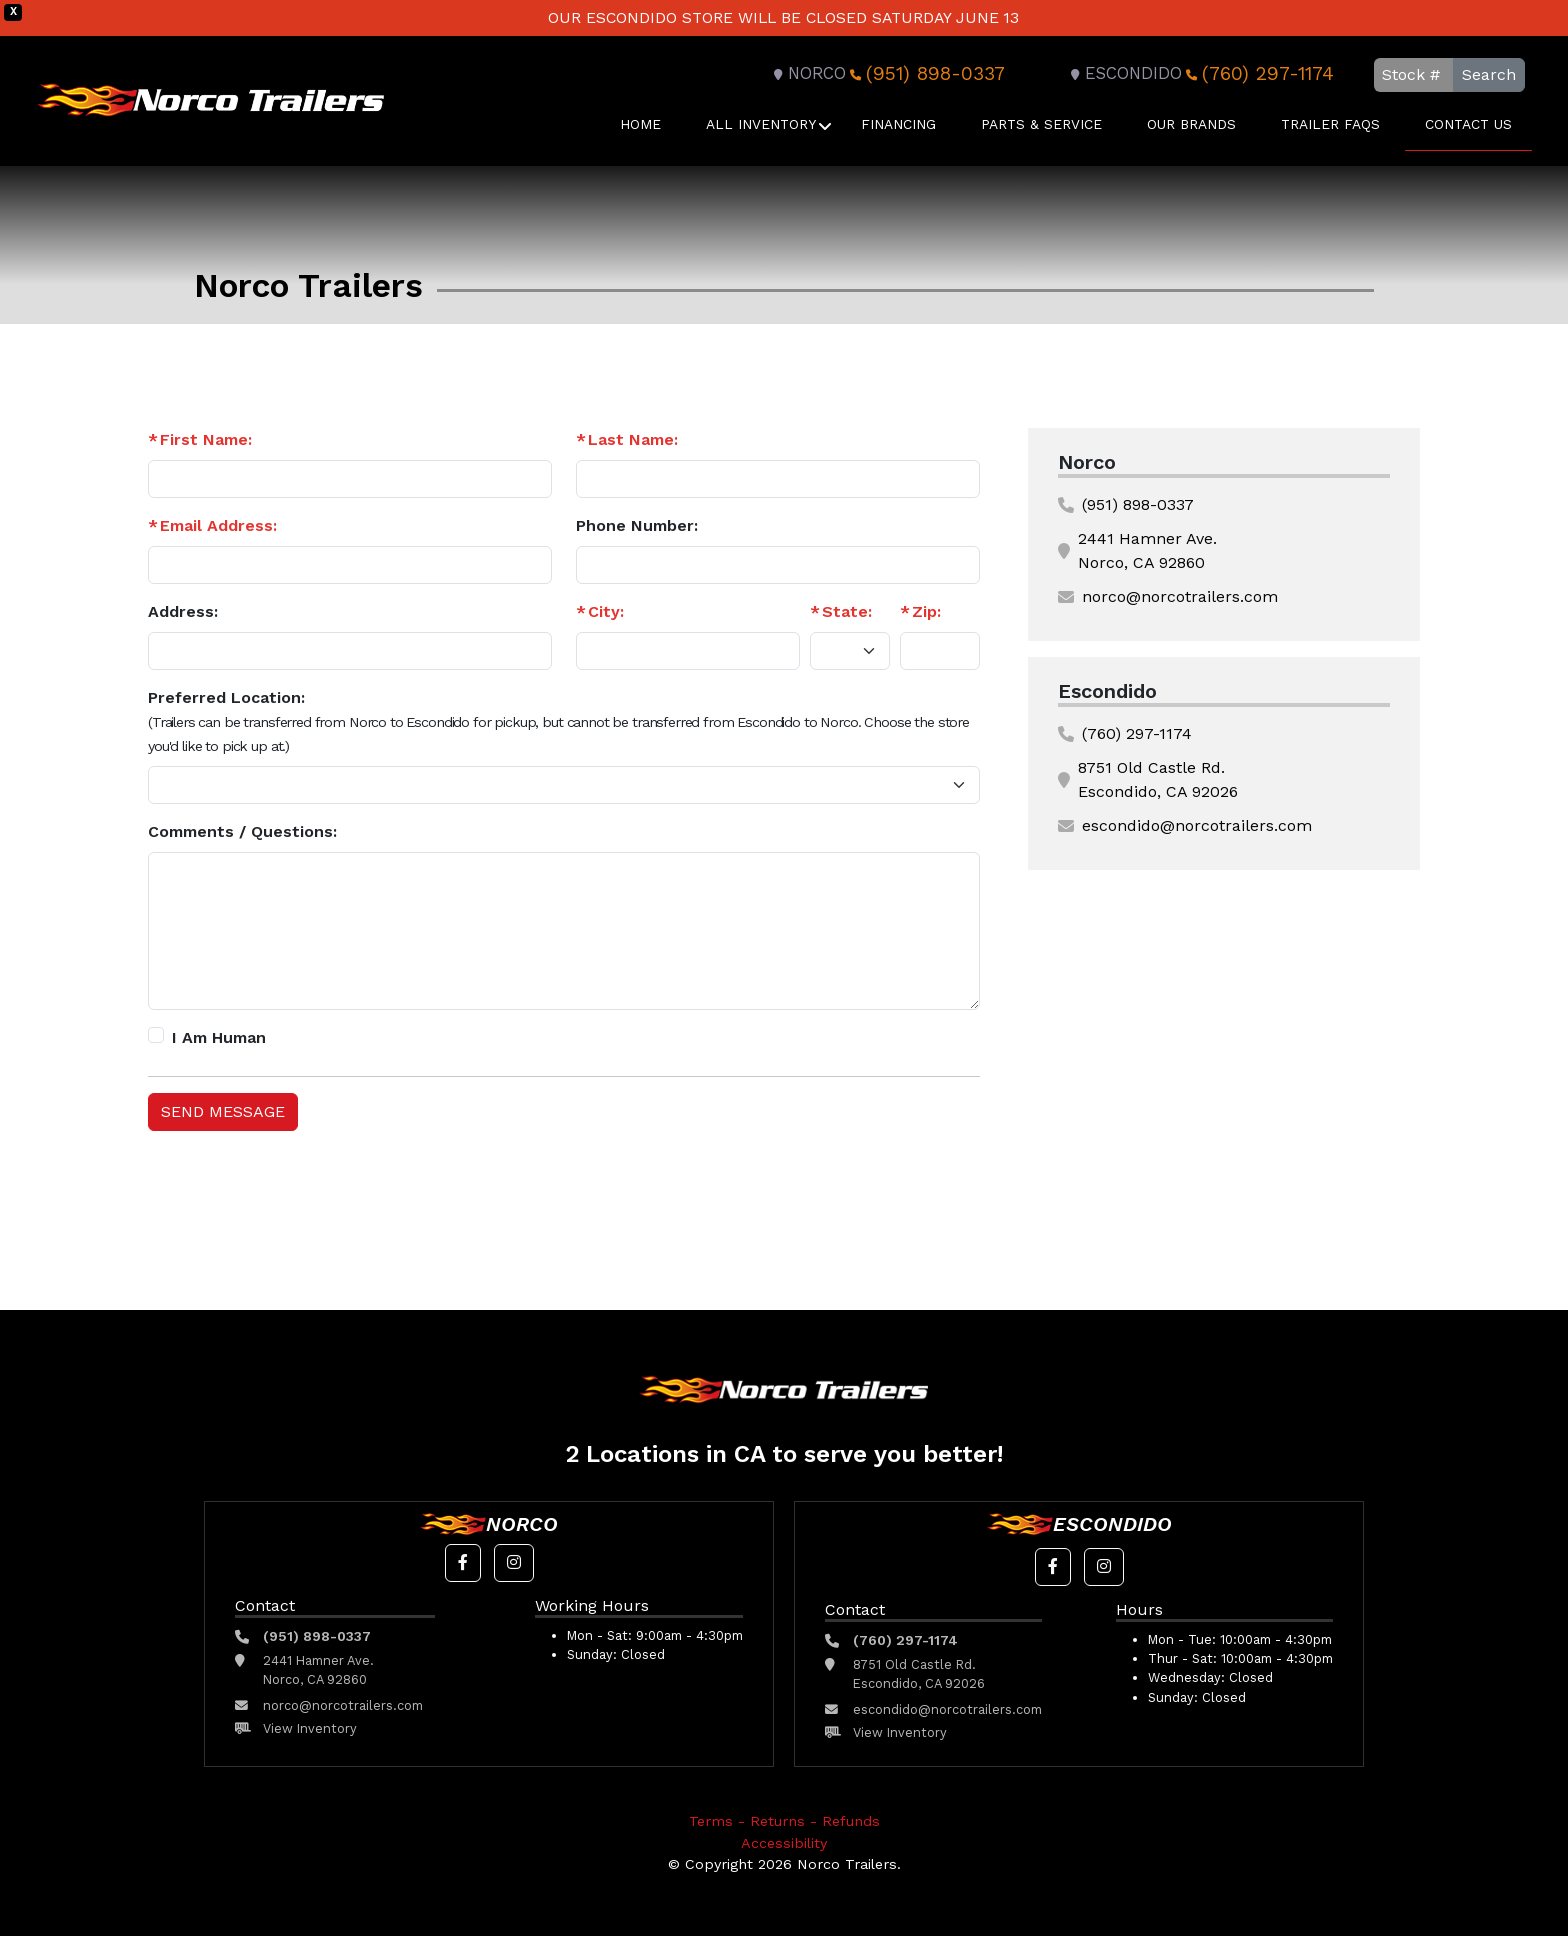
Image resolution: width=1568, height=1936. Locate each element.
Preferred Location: (558, 721)
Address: (183, 611)
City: (606, 611)
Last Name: (633, 439)
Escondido (1123, 73)
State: (847, 611)
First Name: (206, 439)
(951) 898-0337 (925, 73)
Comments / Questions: (242, 831)
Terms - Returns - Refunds (784, 1821)
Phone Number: (637, 525)
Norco (807, 73)
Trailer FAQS (1330, 124)
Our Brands (1191, 124)
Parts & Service (1041, 124)
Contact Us (1468, 124)
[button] (463, 1563)
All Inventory (761, 124)
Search (1489, 74)
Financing (898, 124)
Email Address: (218, 525)
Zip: (926, 611)
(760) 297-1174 (1258, 73)
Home (640, 124)
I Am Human (219, 1037)
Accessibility (784, 1843)
